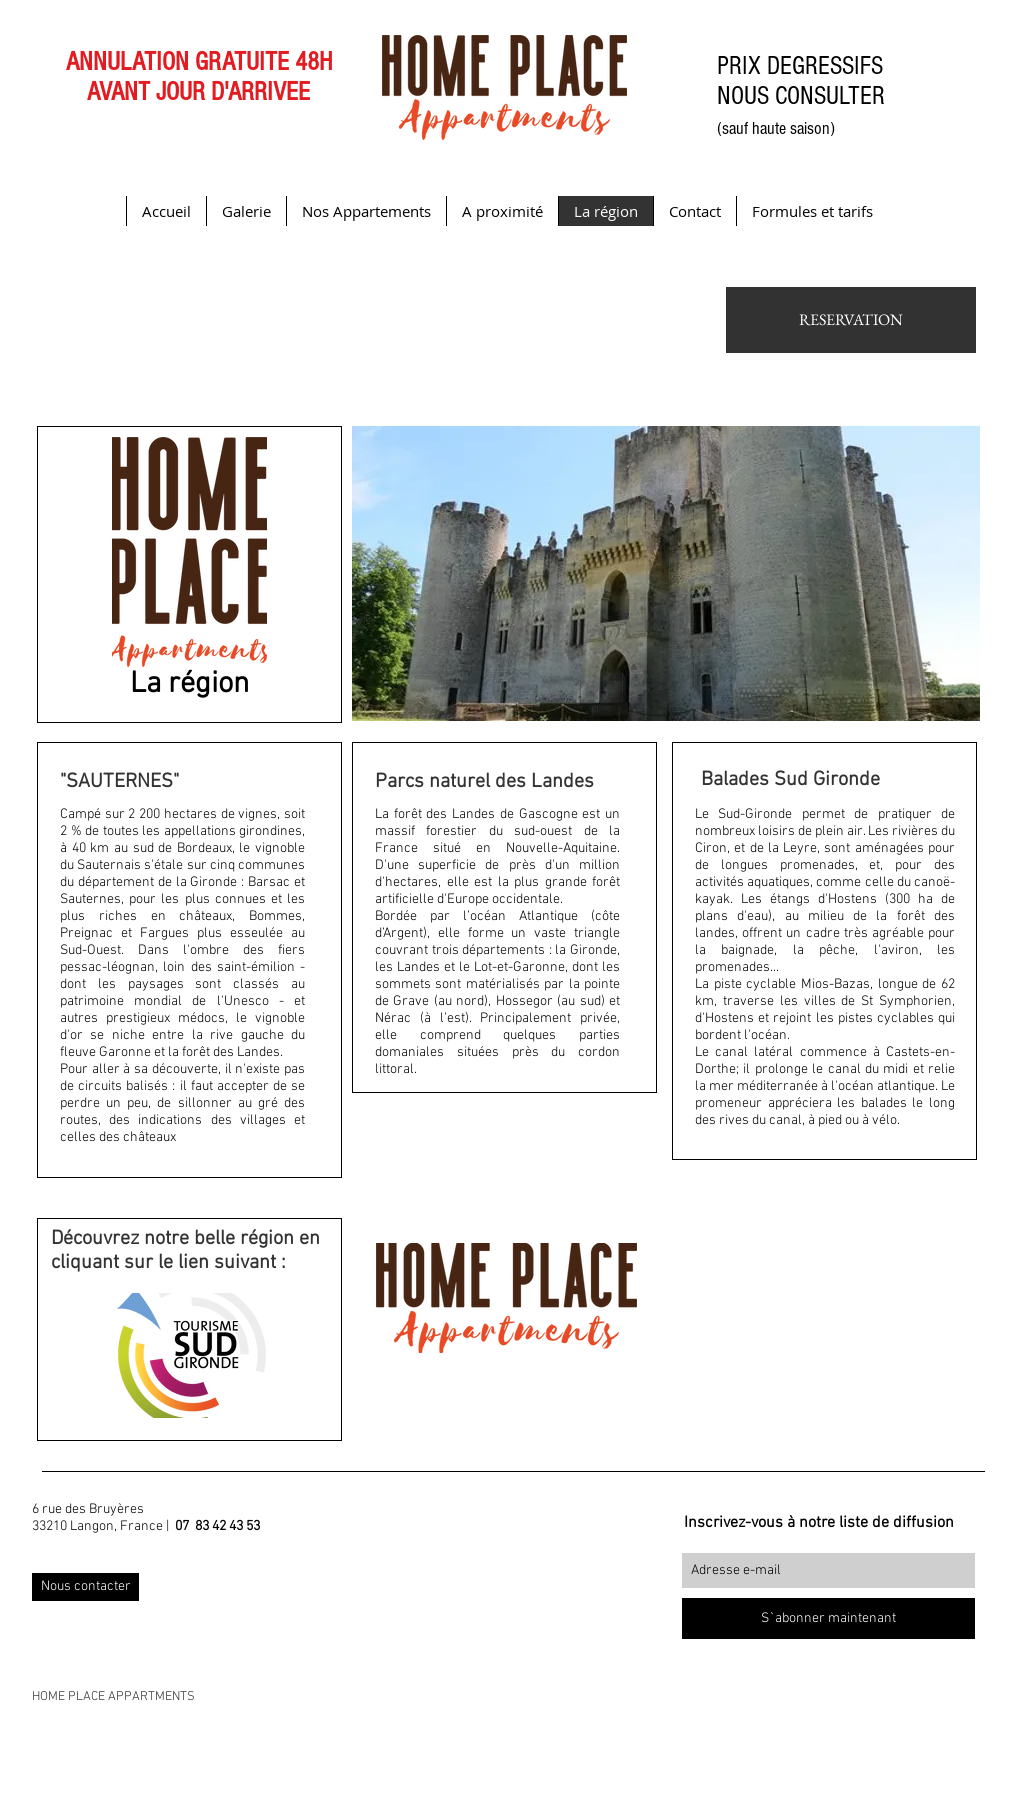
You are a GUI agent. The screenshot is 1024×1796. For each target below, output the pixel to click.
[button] (666, 573)
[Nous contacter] (85, 1587)
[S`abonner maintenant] (828, 1618)
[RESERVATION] (851, 320)
